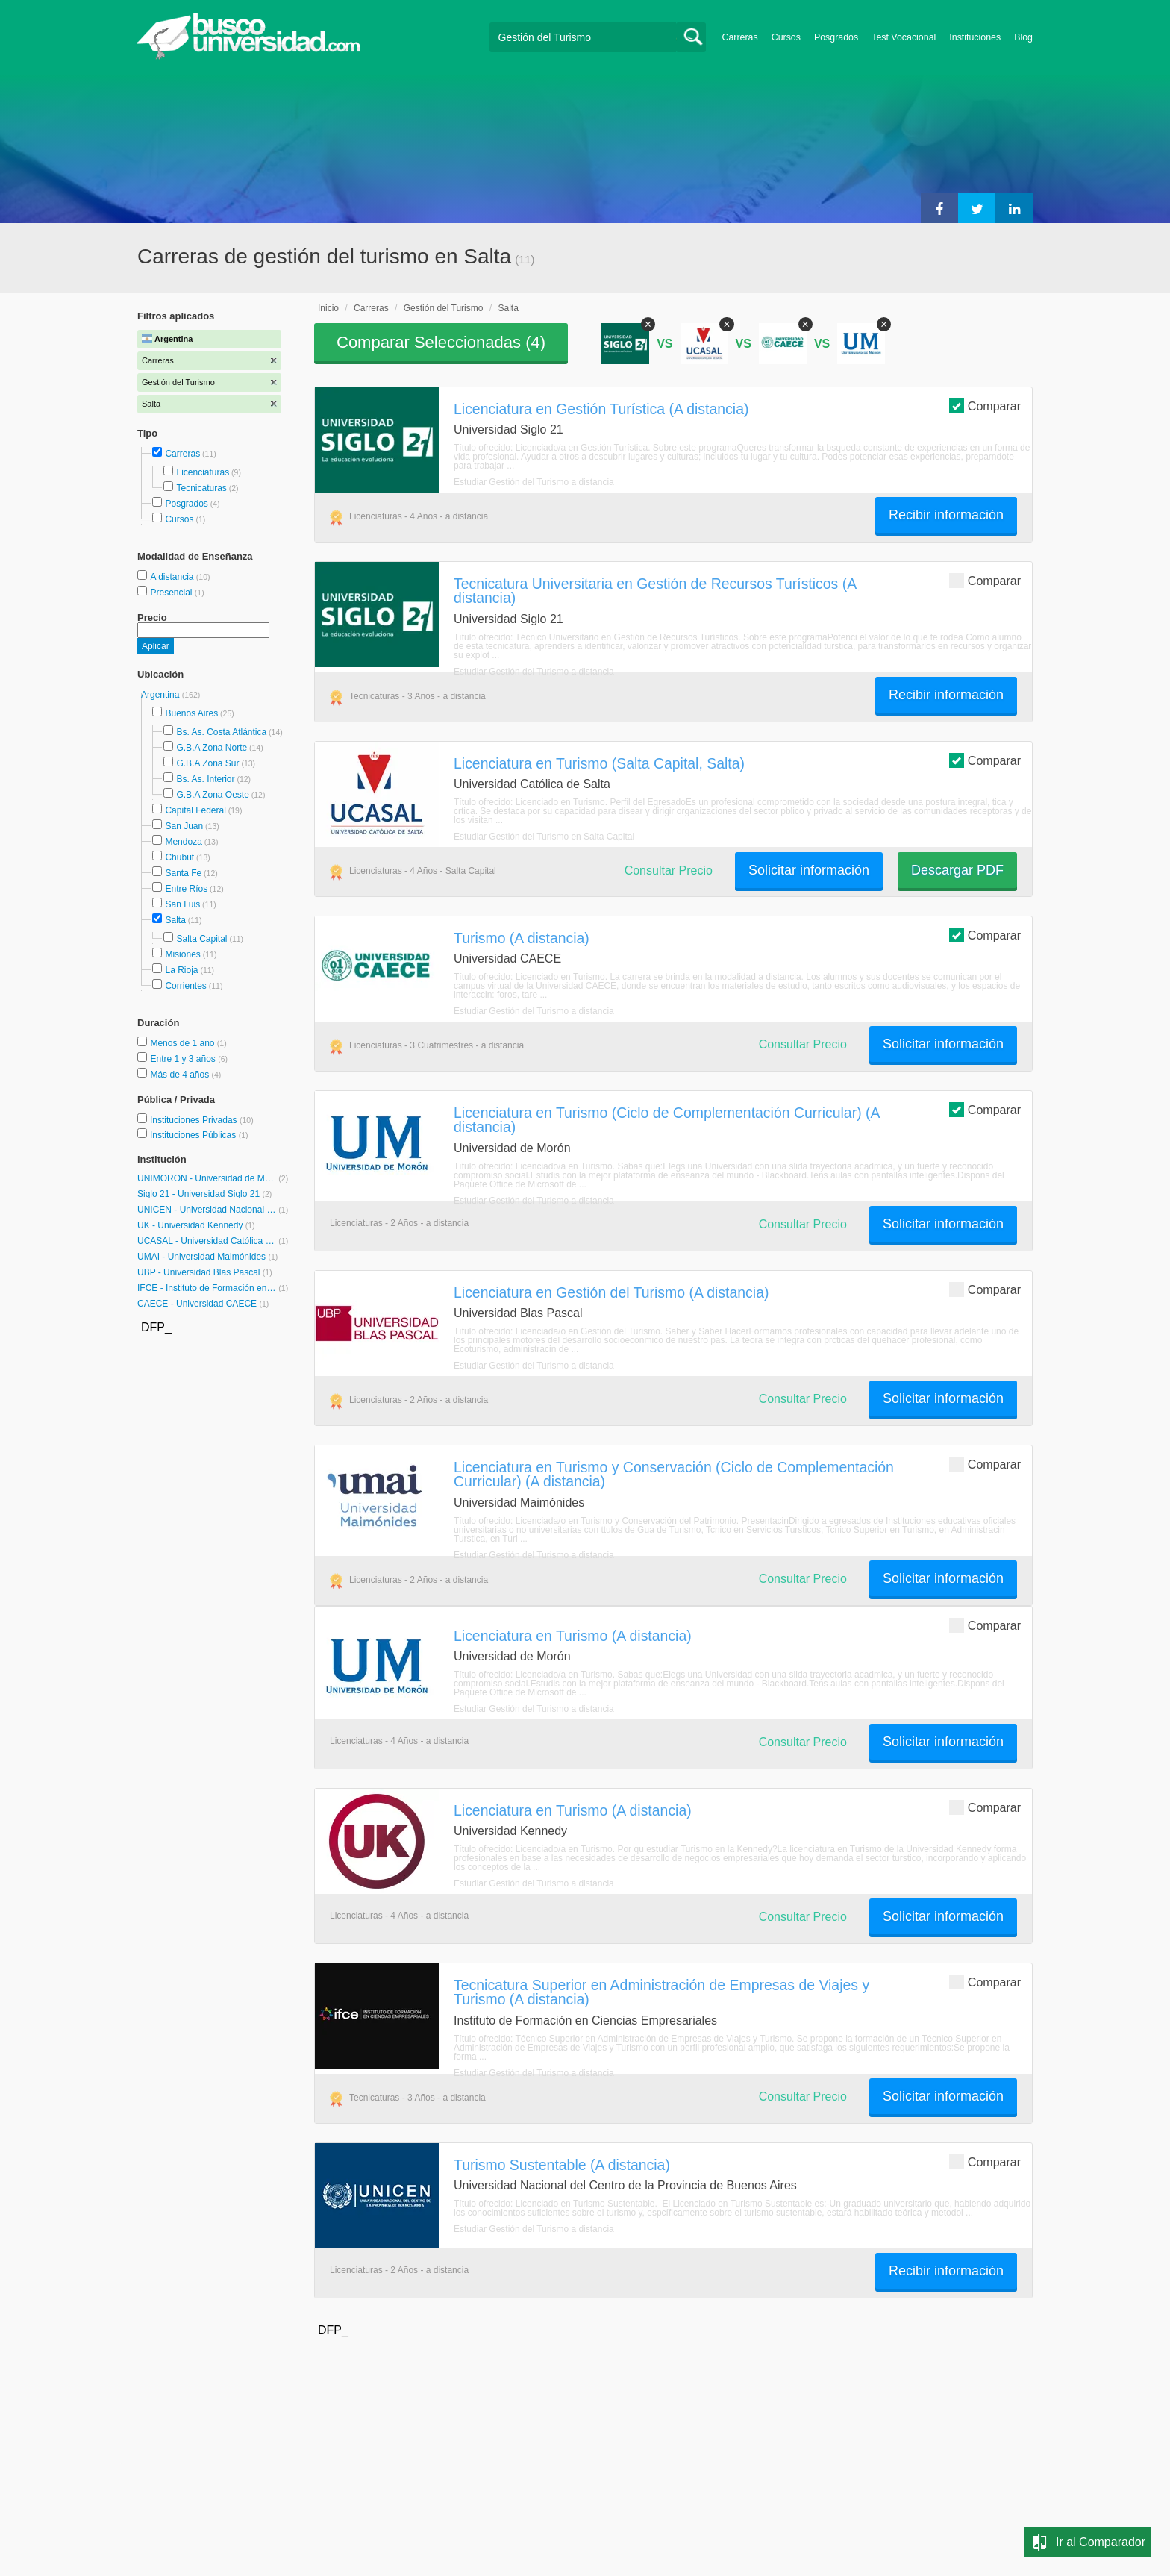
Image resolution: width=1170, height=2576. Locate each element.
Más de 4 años (180, 1074)
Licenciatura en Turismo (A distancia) (573, 1636)
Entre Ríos (186, 889)
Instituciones (975, 37)
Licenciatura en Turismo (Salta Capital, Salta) (599, 763)
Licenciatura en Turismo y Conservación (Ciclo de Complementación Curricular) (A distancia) (674, 1474)
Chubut (179, 857)
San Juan (184, 826)
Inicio (328, 308)
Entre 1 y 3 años (184, 1059)
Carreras (740, 37)
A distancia (172, 577)
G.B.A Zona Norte (211, 748)
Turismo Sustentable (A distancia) (562, 2165)
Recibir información (946, 514)
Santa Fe (183, 873)
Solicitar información (808, 870)
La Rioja (181, 970)
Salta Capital (201, 939)
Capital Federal (195, 810)
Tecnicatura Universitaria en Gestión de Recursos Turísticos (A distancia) (655, 590)
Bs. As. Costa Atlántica (221, 732)
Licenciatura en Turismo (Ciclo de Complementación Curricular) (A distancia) (666, 1119)
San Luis (182, 904)
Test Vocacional (904, 37)
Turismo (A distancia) (521, 938)
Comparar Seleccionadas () (441, 342)
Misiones (182, 954)
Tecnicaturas (201, 488)
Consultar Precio (669, 870)
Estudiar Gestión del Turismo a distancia (534, 482)
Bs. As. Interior (205, 779)
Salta (175, 920)
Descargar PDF (957, 870)
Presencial (172, 592)
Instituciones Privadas (202, 1120)
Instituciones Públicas (199, 1135)
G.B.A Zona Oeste (212, 795)
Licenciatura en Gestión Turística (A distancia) (601, 409)
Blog (1023, 37)
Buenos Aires (191, 713)
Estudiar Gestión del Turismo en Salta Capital (544, 836)
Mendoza (183, 842)
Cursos (786, 37)
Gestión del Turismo (444, 308)
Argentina (161, 695)
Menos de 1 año (183, 1043)
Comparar (985, 405)
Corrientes (185, 986)
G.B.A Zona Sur (207, 763)
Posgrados (836, 37)
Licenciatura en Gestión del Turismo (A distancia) (611, 1292)
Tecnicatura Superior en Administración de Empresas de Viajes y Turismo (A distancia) (661, 1992)
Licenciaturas (202, 472)
